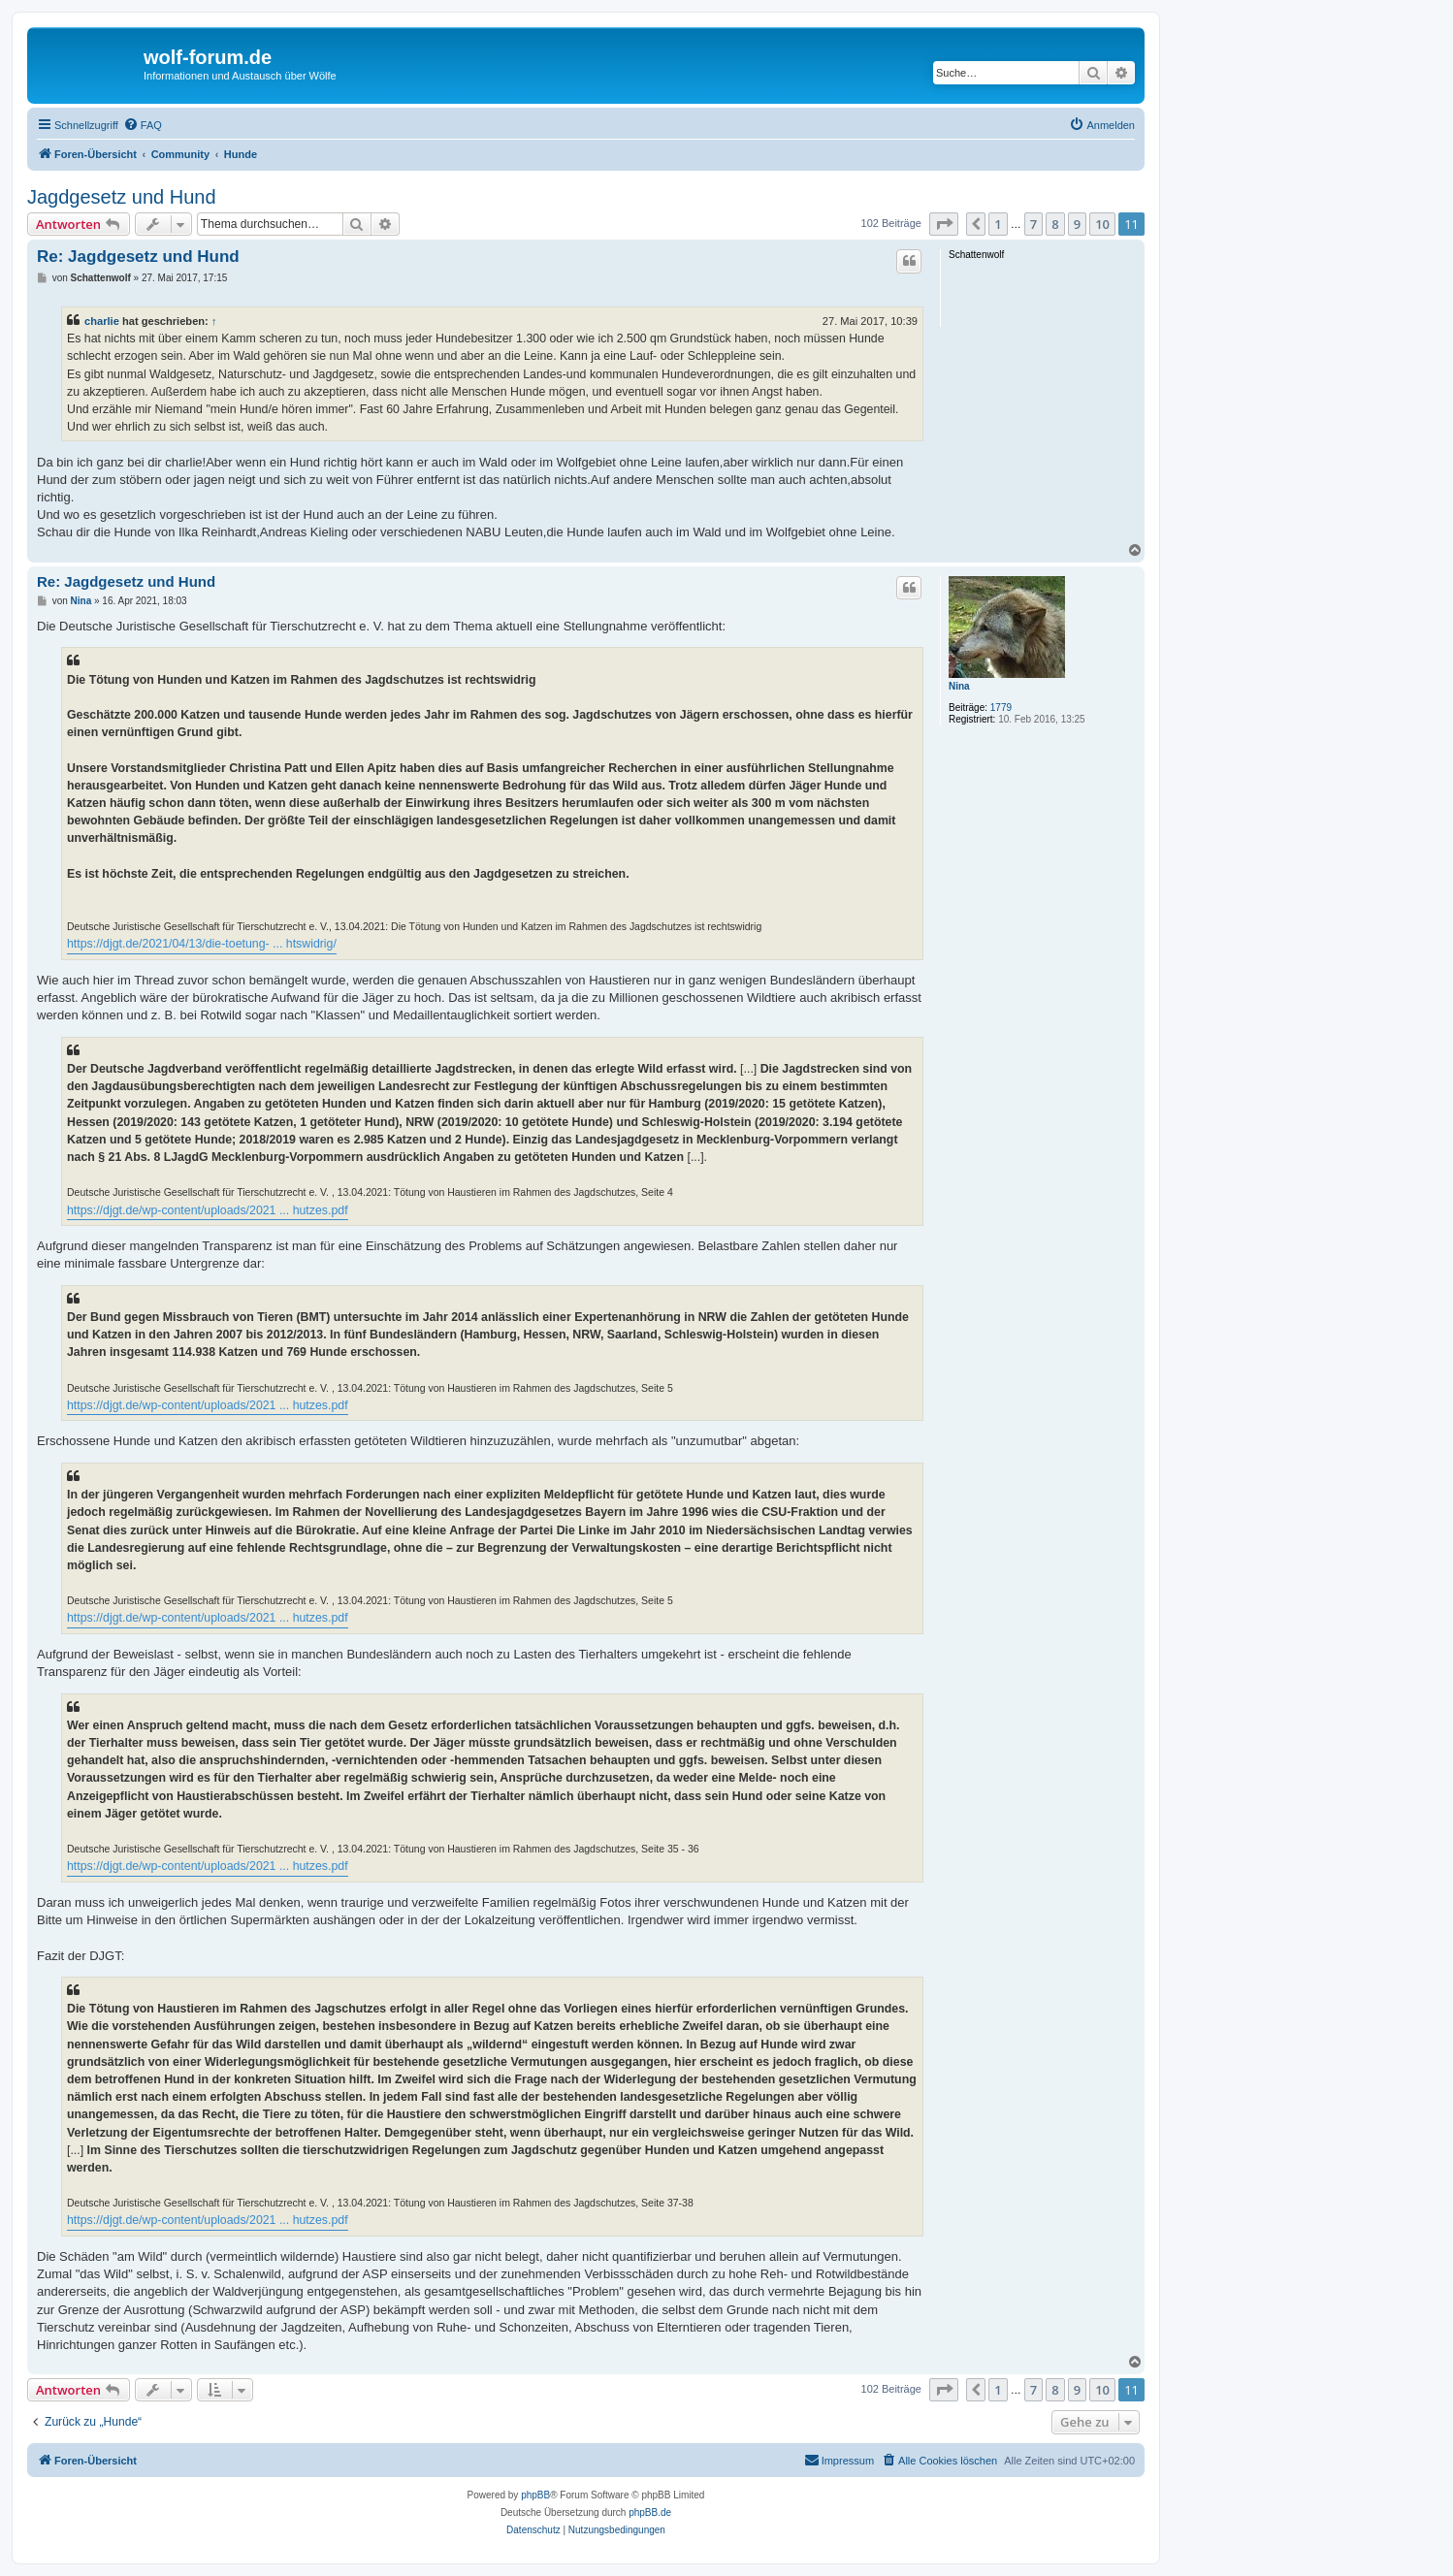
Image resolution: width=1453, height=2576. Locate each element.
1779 (1001, 707)
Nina (959, 686)
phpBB (535, 2495)
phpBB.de (650, 2512)
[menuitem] (142, 125)
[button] (943, 224)
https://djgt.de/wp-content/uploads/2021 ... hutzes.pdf (207, 1210)
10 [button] (1102, 224)
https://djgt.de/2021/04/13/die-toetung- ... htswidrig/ (202, 943)
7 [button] (1033, 224)
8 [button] (1054, 224)
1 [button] (997, 224)
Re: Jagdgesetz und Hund (138, 256)
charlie (101, 321)
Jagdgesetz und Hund (121, 197)
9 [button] (1077, 224)
